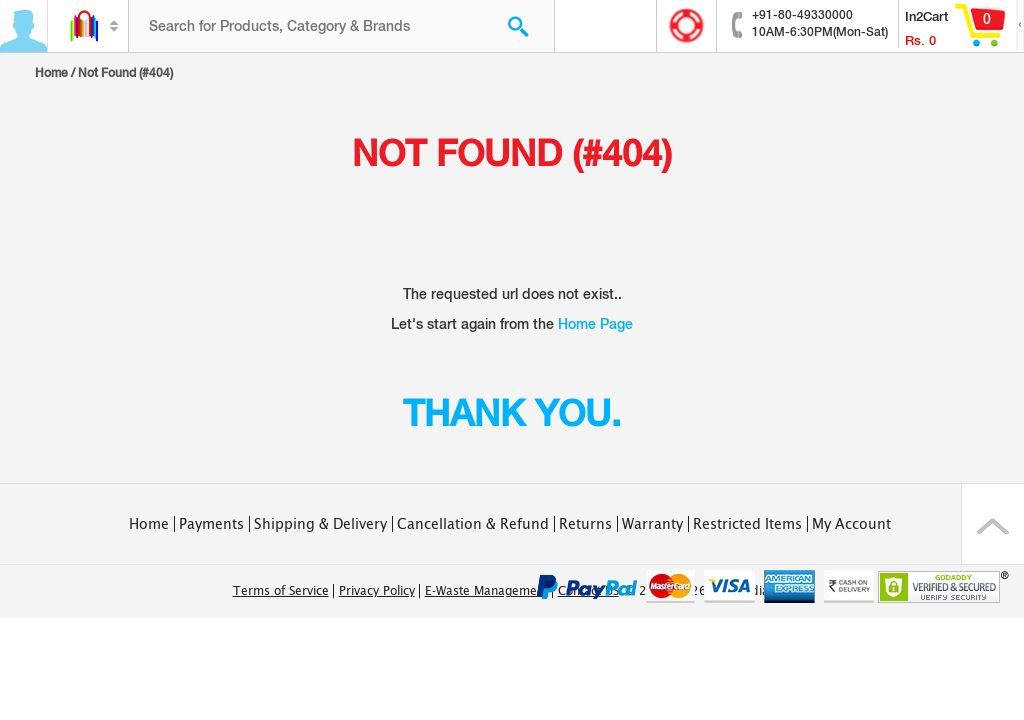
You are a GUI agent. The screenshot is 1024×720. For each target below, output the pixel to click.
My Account (851, 524)
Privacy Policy (377, 591)
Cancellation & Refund (473, 524)
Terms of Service (281, 591)
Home (51, 73)
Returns (585, 524)
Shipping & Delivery (320, 524)
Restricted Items (747, 524)
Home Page (595, 324)
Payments (211, 524)
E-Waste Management (486, 591)
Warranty (652, 524)
